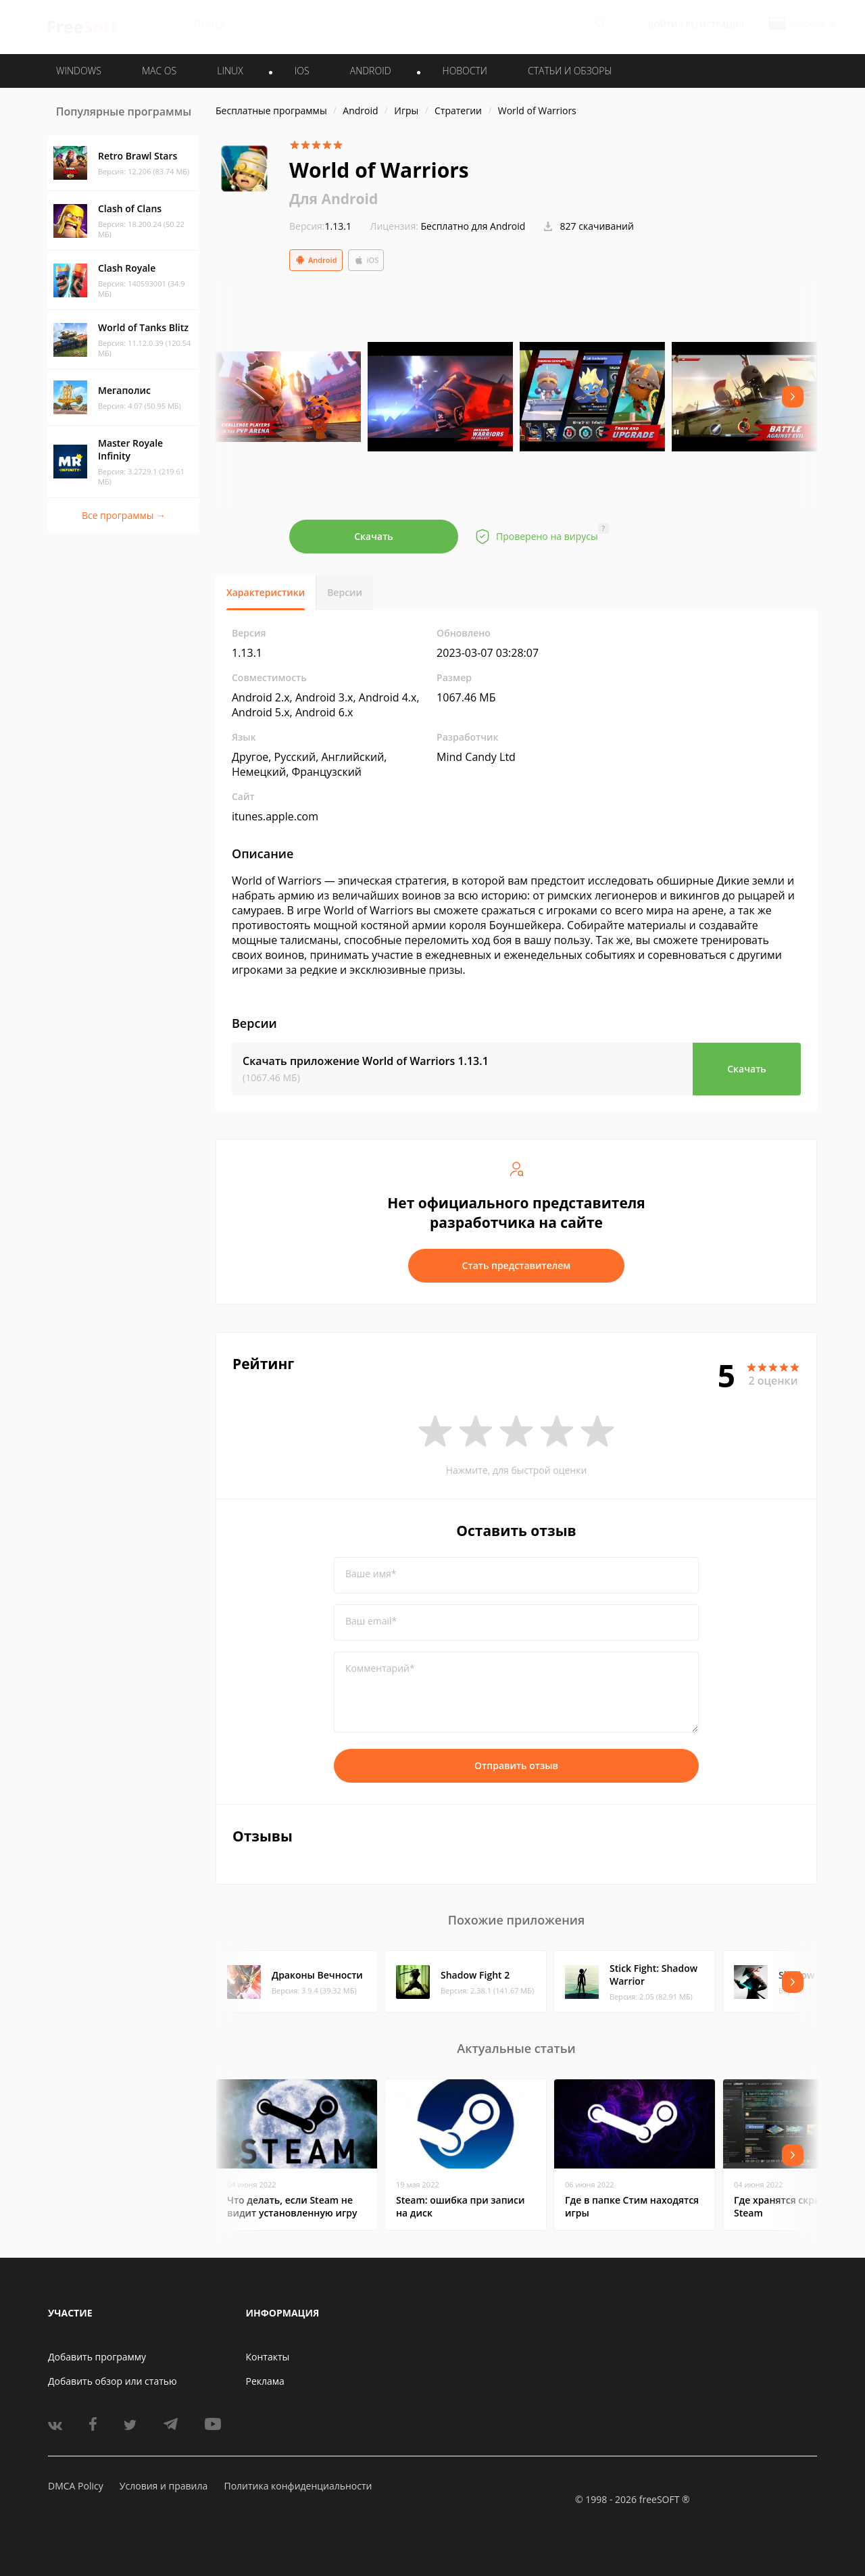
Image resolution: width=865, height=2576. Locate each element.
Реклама (265, 2381)
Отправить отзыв (516, 1765)
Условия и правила (163, 2485)
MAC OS (159, 70)
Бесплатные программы (271, 110)
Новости (465, 70)
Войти (662, 24)
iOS (366, 260)
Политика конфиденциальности (298, 2485)
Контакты (268, 2356)
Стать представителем (516, 1265)
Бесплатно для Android (473, 226)
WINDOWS (78, 70)
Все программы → (124, 515)
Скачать (373, 536)
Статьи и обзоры (570, 70)
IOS (302, 70)
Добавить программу (97, 2356)
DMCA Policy (75, 2485)
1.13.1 (320, 226)
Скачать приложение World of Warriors (366, 1061)
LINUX (230, 70)
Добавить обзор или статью (112, 2381)
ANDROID (370, 70)
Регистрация (715, 24)
